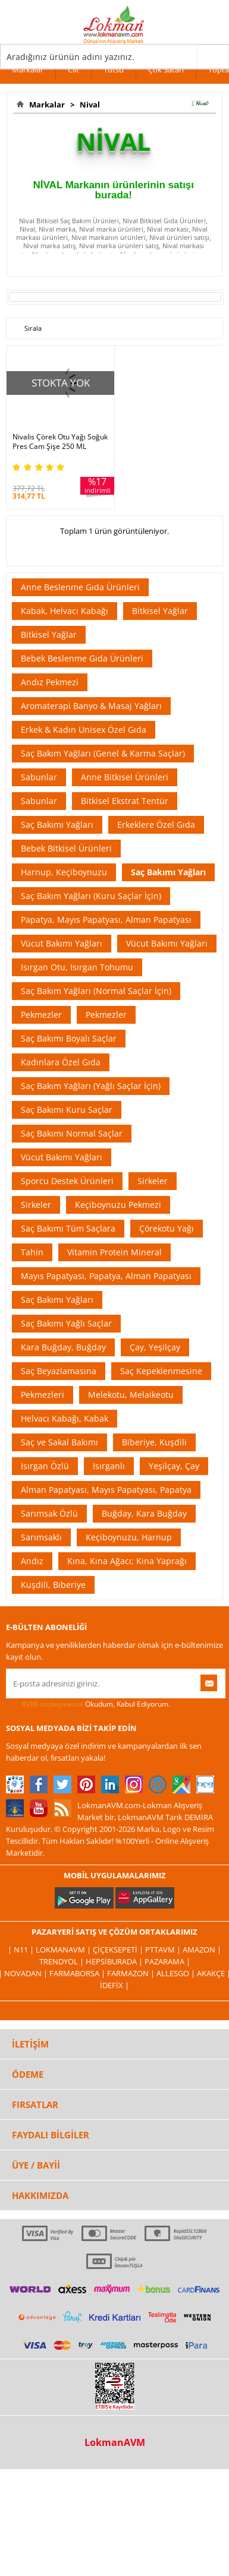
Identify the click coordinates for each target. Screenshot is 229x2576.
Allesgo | (176, 1973)
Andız (32, 1561)
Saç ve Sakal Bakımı (59, 1442)
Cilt (73, 69)
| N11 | (22, 1949)
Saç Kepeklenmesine (161, 1370)
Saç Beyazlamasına (58, 1370)
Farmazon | (131, 1973)
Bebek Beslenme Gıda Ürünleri (82, 658)
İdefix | (114, 1985)
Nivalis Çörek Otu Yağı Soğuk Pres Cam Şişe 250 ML (60, 441)
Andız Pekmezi (50, 682)
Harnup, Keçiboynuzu (64, 872)
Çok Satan (166, 69)
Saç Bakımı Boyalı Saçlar (69, 1038)
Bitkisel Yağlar (160, 610)
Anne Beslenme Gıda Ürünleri (80, 587)
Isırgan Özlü (45, 1465)
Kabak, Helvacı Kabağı (64, 610)
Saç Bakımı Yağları (57, 824)
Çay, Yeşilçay (155, 1347)
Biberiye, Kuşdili (154, 1442)
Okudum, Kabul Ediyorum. (88, 1704)
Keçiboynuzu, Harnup (129, 1537)
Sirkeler (152, 1180)
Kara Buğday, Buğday (63, 1347)
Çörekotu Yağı (166, 1228)
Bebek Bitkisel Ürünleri (66, 848)
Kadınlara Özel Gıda (61, 1062)
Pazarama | (167, 1961)
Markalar (27, 69)
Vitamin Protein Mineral (114, 1252)
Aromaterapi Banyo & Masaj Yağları (91, 705)
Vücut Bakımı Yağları (61, 943)
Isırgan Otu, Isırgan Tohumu (77, 967)
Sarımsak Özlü (49, 1513)
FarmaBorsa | (78, 1973)
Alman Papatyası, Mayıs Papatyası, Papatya (106, 1489)
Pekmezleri (42, 1394)
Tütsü (113, 69)
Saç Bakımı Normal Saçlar (72, 1133)
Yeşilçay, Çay (174, 1465)
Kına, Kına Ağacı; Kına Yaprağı (127, 1561)
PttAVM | (164, 1949)
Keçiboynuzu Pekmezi (118, 1204)
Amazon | (202, 1949)
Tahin (32, 1252)
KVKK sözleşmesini (52, 1704)
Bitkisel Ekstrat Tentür (124, 800)
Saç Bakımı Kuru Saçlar (66, 1109)
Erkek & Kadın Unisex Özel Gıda (83, 729)
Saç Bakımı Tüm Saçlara (68, 1228)
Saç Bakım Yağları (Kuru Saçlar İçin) (91, 895)
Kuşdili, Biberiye (53, 1584)
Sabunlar (39, 777)
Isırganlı (109, 1465)
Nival (88, 104)
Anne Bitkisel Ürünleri (124, 777)
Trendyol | (62, 1961)
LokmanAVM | (64, 1949)
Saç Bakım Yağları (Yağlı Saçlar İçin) (91, 1085)
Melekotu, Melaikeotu (131, 1394)
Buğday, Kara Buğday (144, 1513)
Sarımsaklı (41, 1537)
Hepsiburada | (115, 1961)
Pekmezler (41, 1014)
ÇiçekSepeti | (119, 1949)
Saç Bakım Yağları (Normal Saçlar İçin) (96, 990)
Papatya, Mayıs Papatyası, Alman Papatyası (106, 919)
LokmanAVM (114, 2442)
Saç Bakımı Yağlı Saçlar (66, 1323)
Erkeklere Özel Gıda (156, 824)
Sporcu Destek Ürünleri (67, 1180)
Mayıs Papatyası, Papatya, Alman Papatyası (106, 1275)
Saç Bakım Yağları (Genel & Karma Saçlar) (103, 753)
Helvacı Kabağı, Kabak (64, 1418)
